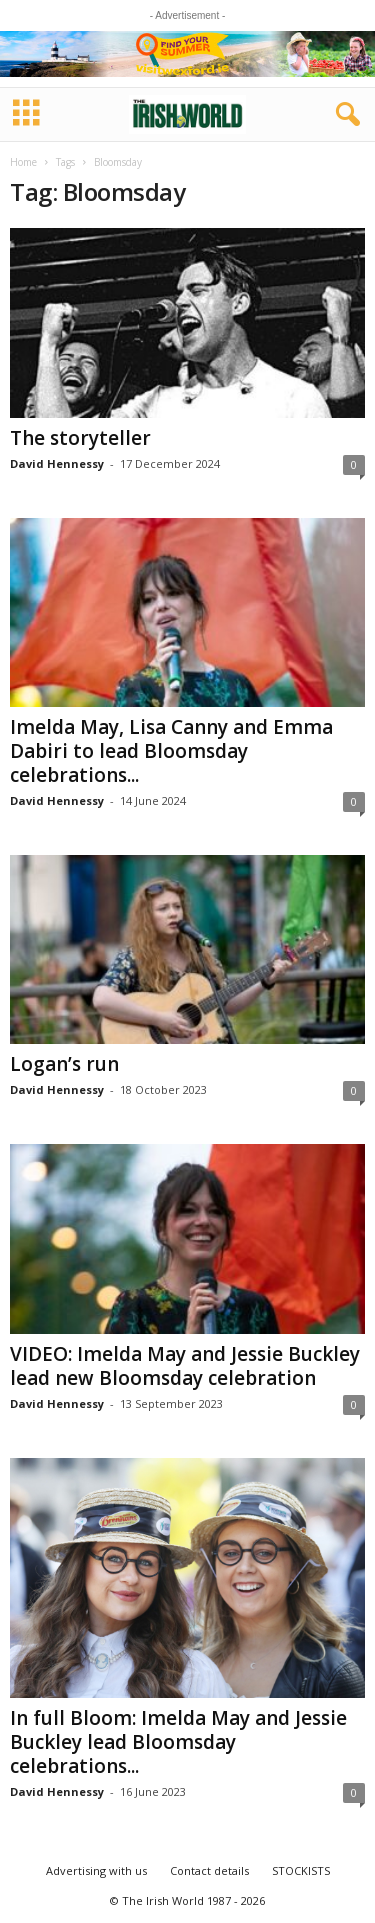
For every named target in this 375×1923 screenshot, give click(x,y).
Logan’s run (64, 1064)
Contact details (209, 1870)
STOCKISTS (301, 1870)
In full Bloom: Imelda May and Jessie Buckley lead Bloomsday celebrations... (178, 1742)
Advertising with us (96, 1870)
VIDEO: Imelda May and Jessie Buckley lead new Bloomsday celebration (185, 1366)
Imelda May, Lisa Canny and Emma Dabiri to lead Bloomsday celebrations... (171, 751)
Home (23, 162)
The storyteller (80, 438)
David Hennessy (57, 463)
